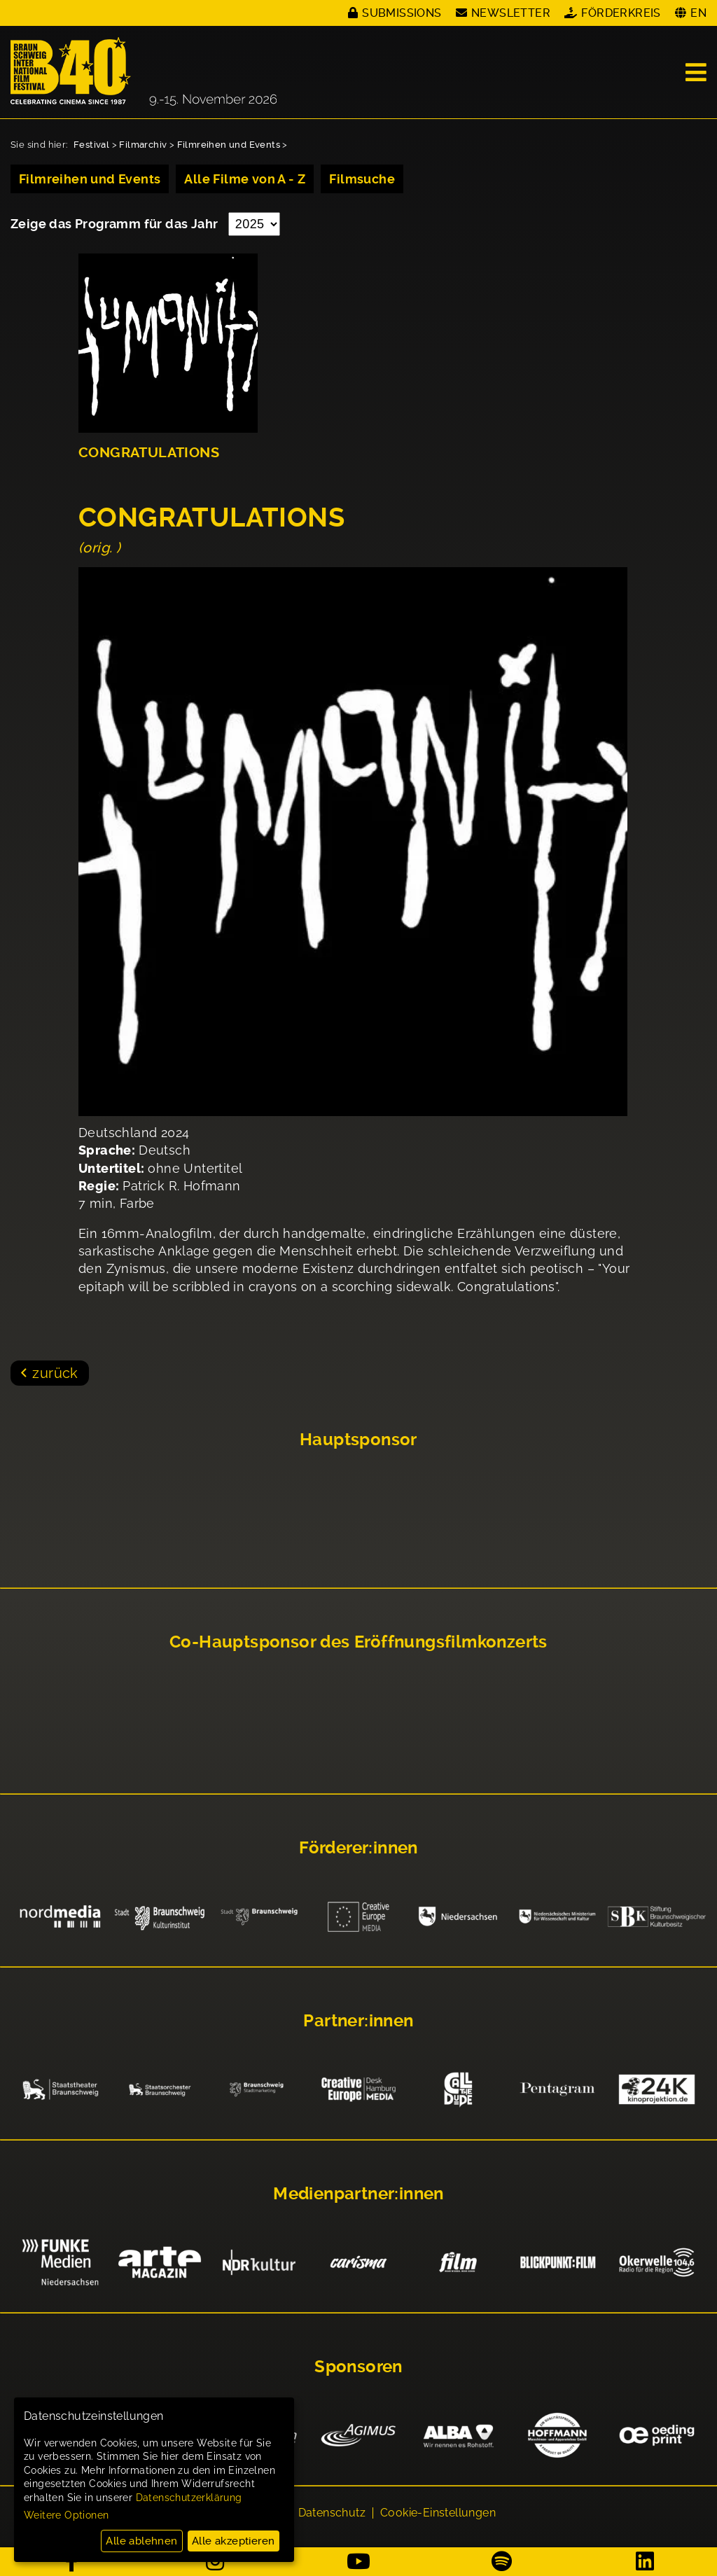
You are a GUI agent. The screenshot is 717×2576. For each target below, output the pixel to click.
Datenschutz (332, 2514)
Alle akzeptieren (233, 2541)
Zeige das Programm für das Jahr (116, 223)
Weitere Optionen (66, 2515)
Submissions (401, 13)
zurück (55, 1373)
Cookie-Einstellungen (438, 2514)
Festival (91, 144)
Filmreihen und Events (228, 144)
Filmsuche (362, 179)
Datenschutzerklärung (189, 2497)
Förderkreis (620, 13)
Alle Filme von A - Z (244, 179)
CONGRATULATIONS (148, 453)
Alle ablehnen (141, 2541)
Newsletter (510, 13)
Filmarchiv (143, 144)
